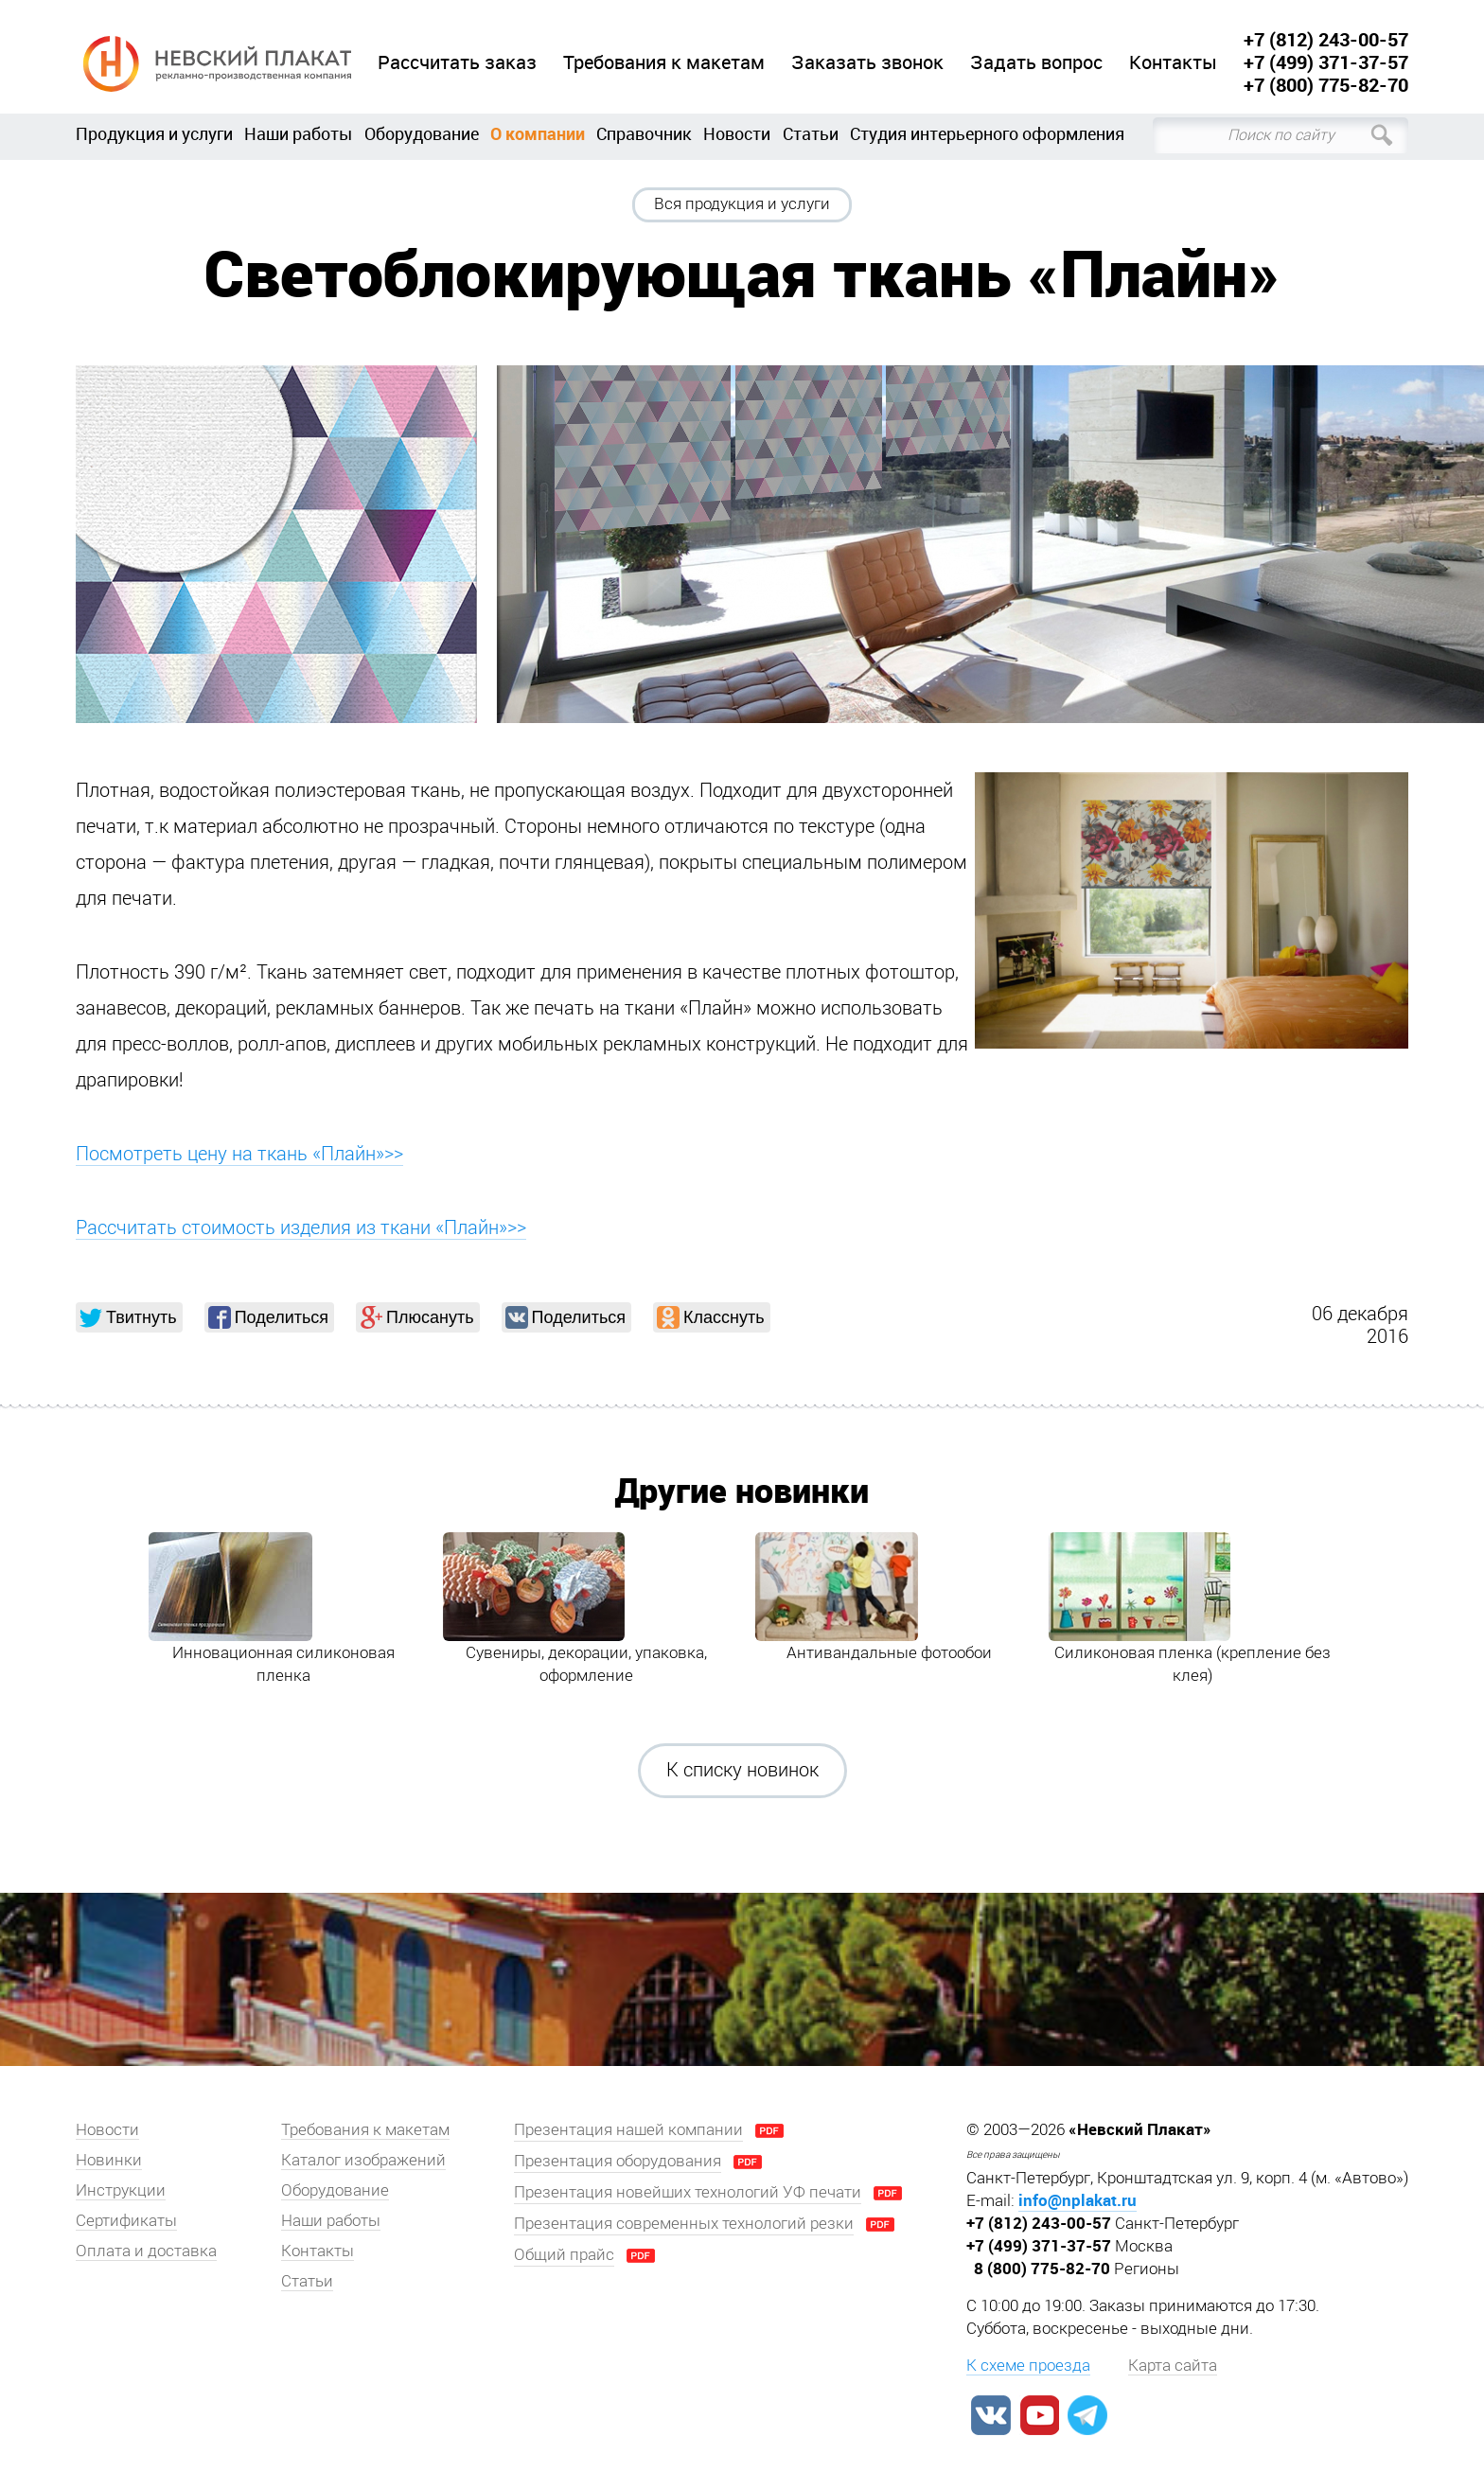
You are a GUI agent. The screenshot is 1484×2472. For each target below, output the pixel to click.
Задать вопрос (1036, 63)
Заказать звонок (867, 63)
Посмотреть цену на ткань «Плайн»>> (239, 1153)
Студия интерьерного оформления (987, 133)
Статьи (811, 133)
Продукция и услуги (154, 133)
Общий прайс (564, 2254)
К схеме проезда (1028, 2365)
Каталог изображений (363, 2159)
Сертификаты (126, 2220)
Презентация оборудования (617, 2160)
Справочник (644, 133)
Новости (736, 133)
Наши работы (298, 133)
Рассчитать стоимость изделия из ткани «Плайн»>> (301, 1227)
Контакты (1173, 63)
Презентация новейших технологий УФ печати (687, 2191)
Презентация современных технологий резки (684, 2223)
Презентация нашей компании (628, 2129)
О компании (537, 133)
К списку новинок (742, 1769)
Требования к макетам (664, 63)
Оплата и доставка (146, 2250)
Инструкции (121, 2190)
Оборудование (421, 133)
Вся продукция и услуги (742, 203)
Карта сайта (1172, 2365)
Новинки (109, 2159)
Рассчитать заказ (457, 63)
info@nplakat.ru (1077, 2200)
